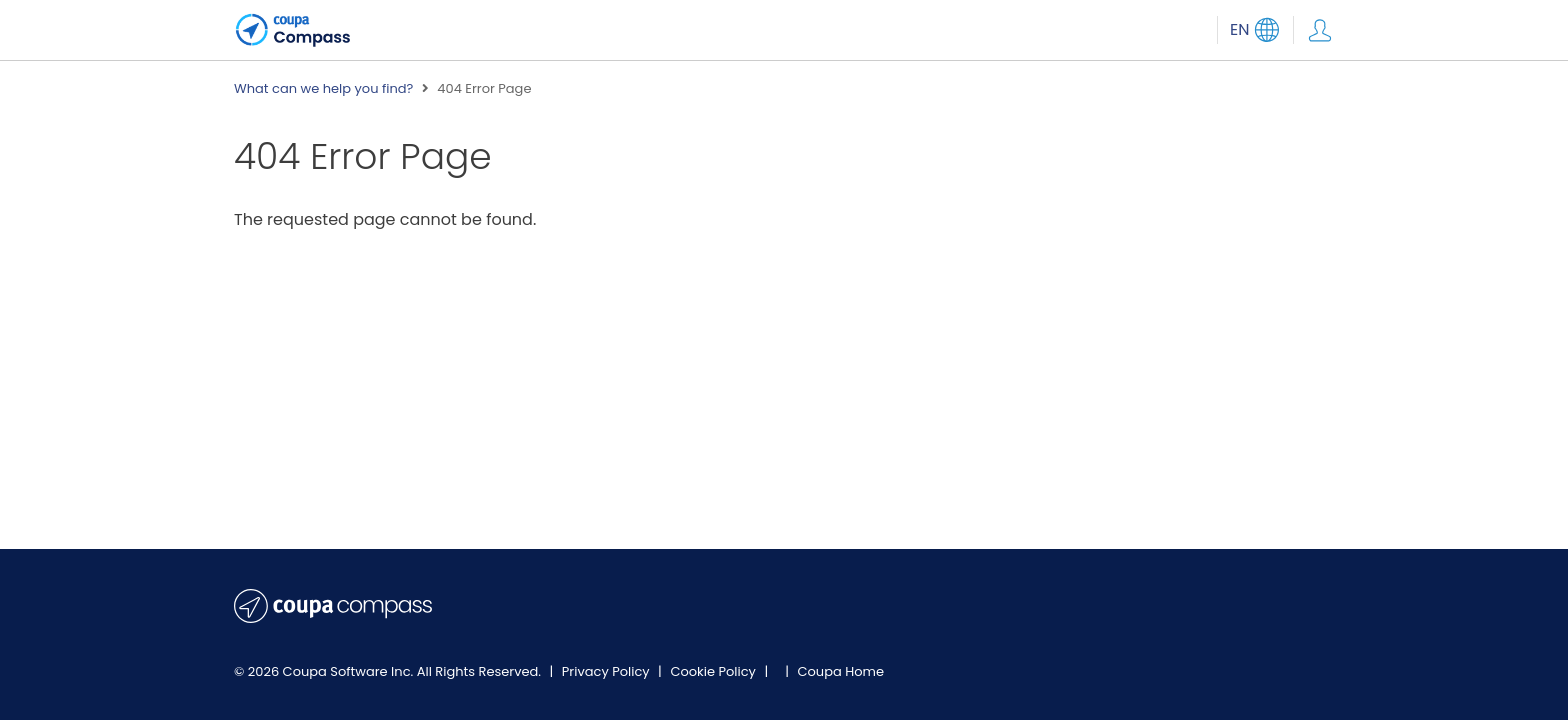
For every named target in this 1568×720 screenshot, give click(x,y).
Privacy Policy (607, 671)
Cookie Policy (714, 671)
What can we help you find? (323, 89)
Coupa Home (840, 671)
